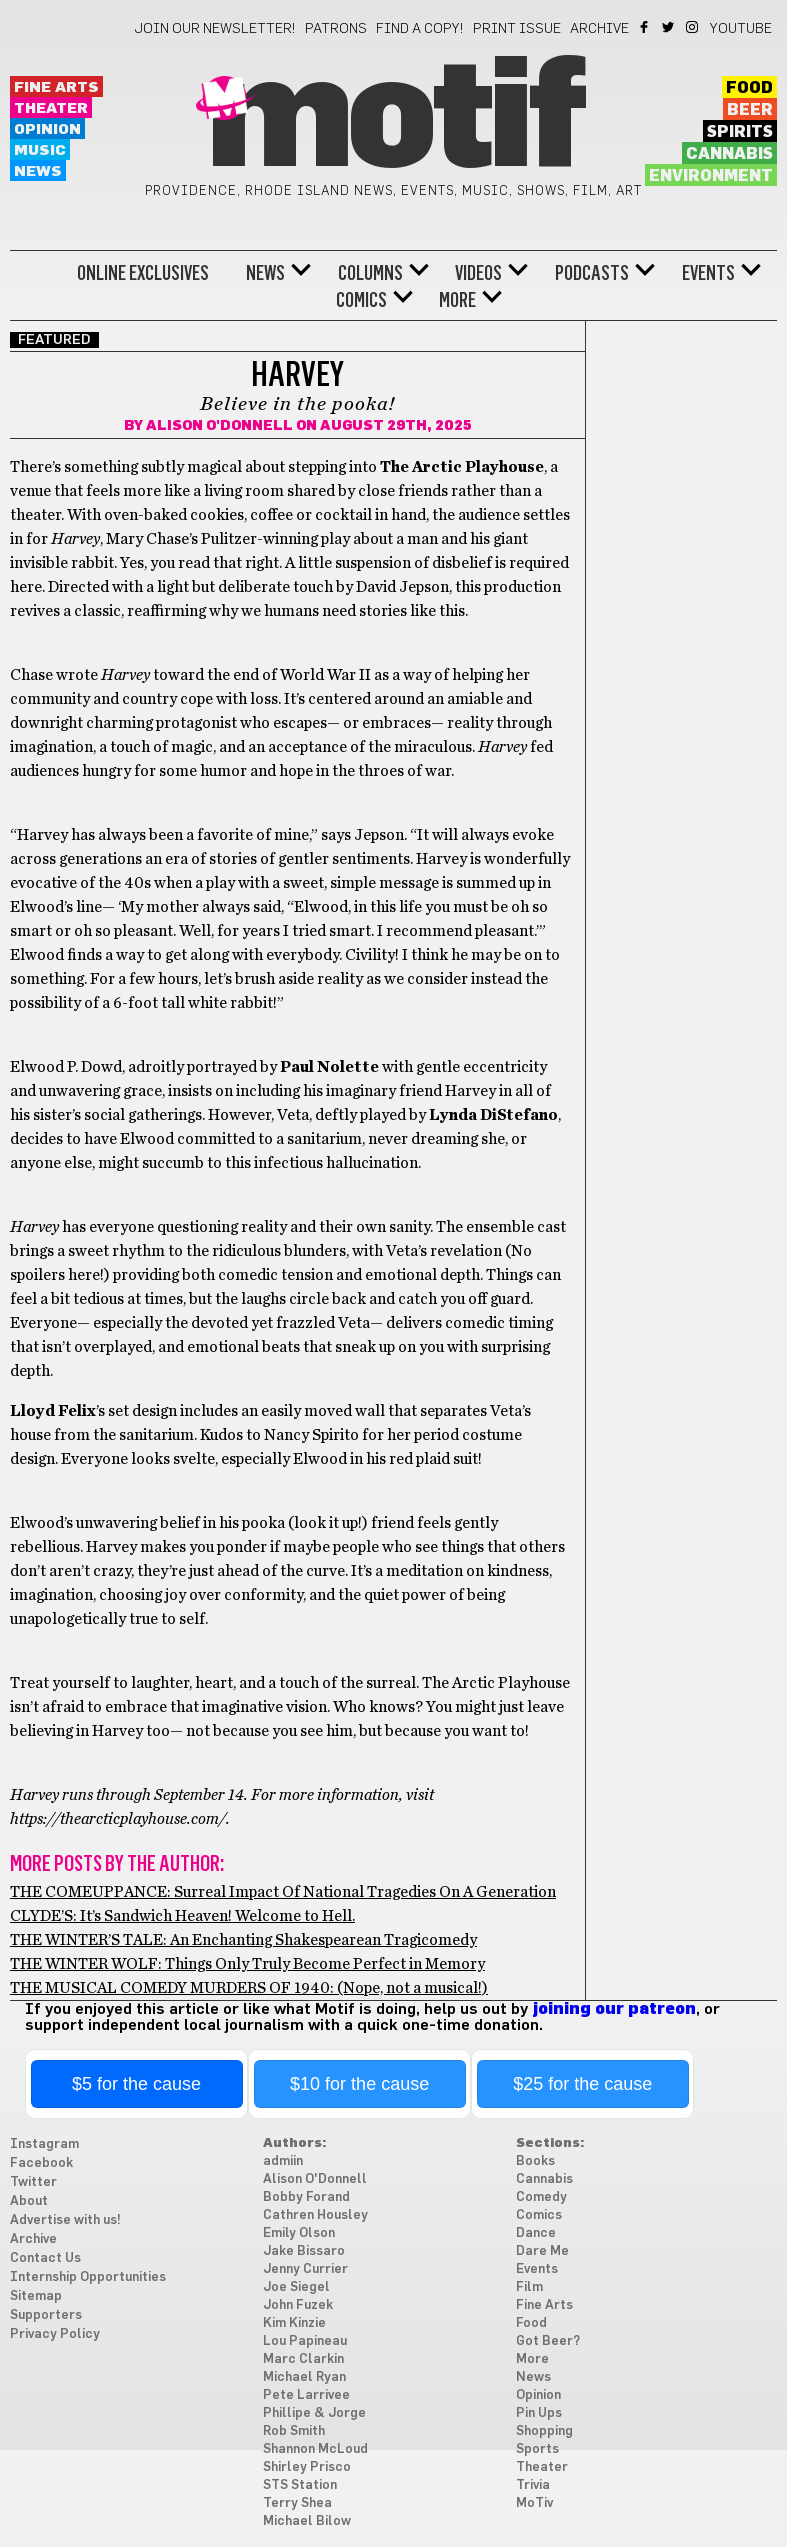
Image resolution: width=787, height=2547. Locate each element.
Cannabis (729, 154)
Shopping (544, 2431)
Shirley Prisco (307, 2467)
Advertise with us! (65, 2220)
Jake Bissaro (304, 2251)
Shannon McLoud (315, 2449)
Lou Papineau (305, 2341)
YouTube (741, 29)
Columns (370, 273)
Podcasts (592, 273)
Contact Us (45, 2258)
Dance (536, 2233)
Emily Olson (299, 2233)
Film (529, 2287)
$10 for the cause (359, 2084)
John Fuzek (298, 2305)
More (457, 300)
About (29, 2201)
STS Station (300, 2485)
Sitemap (36, 2296)
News (38, 171)
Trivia (533, 2485)
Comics (361, 300)
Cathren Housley (315, 2215)
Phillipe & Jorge (314, 2413)
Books (535, 2161)
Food (749, 88)
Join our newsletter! (215, 29)
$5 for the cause (136, 2084)
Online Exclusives (143, 273)
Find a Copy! (420, 29)
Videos (478, 273)
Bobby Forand (306, 2197)
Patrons (336, 29)
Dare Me (542, 2251)
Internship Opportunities (88, 2277)
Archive (599, 29)
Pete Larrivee (306, 2395)
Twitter (669, 27)
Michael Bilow (307, 2521)
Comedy (541, 2197)
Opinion (47, 129)
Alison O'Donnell (219, 426)
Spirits (740, 132)
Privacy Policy (55, 2334)
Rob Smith (294, 2431)
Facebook (645, 27)
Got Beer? (548, 2341)
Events (708, 273)
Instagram (693, 27)
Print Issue (517, 29)
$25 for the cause (582, 2084)
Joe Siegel (296, 2287)
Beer (750, 110)
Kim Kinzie (294, 2323)
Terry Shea (297, 2503)
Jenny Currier (305, 2269)
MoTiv (534, 2503)
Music (40, 150)
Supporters (46, 2315)
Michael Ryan (304, 2377)
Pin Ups (539, 2413)
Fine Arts (56, 87)
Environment (711, 176)
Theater (51, 108)
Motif (393, 120)
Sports (537, 2449)
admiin (283, 2161)
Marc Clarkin (303, 2359)
